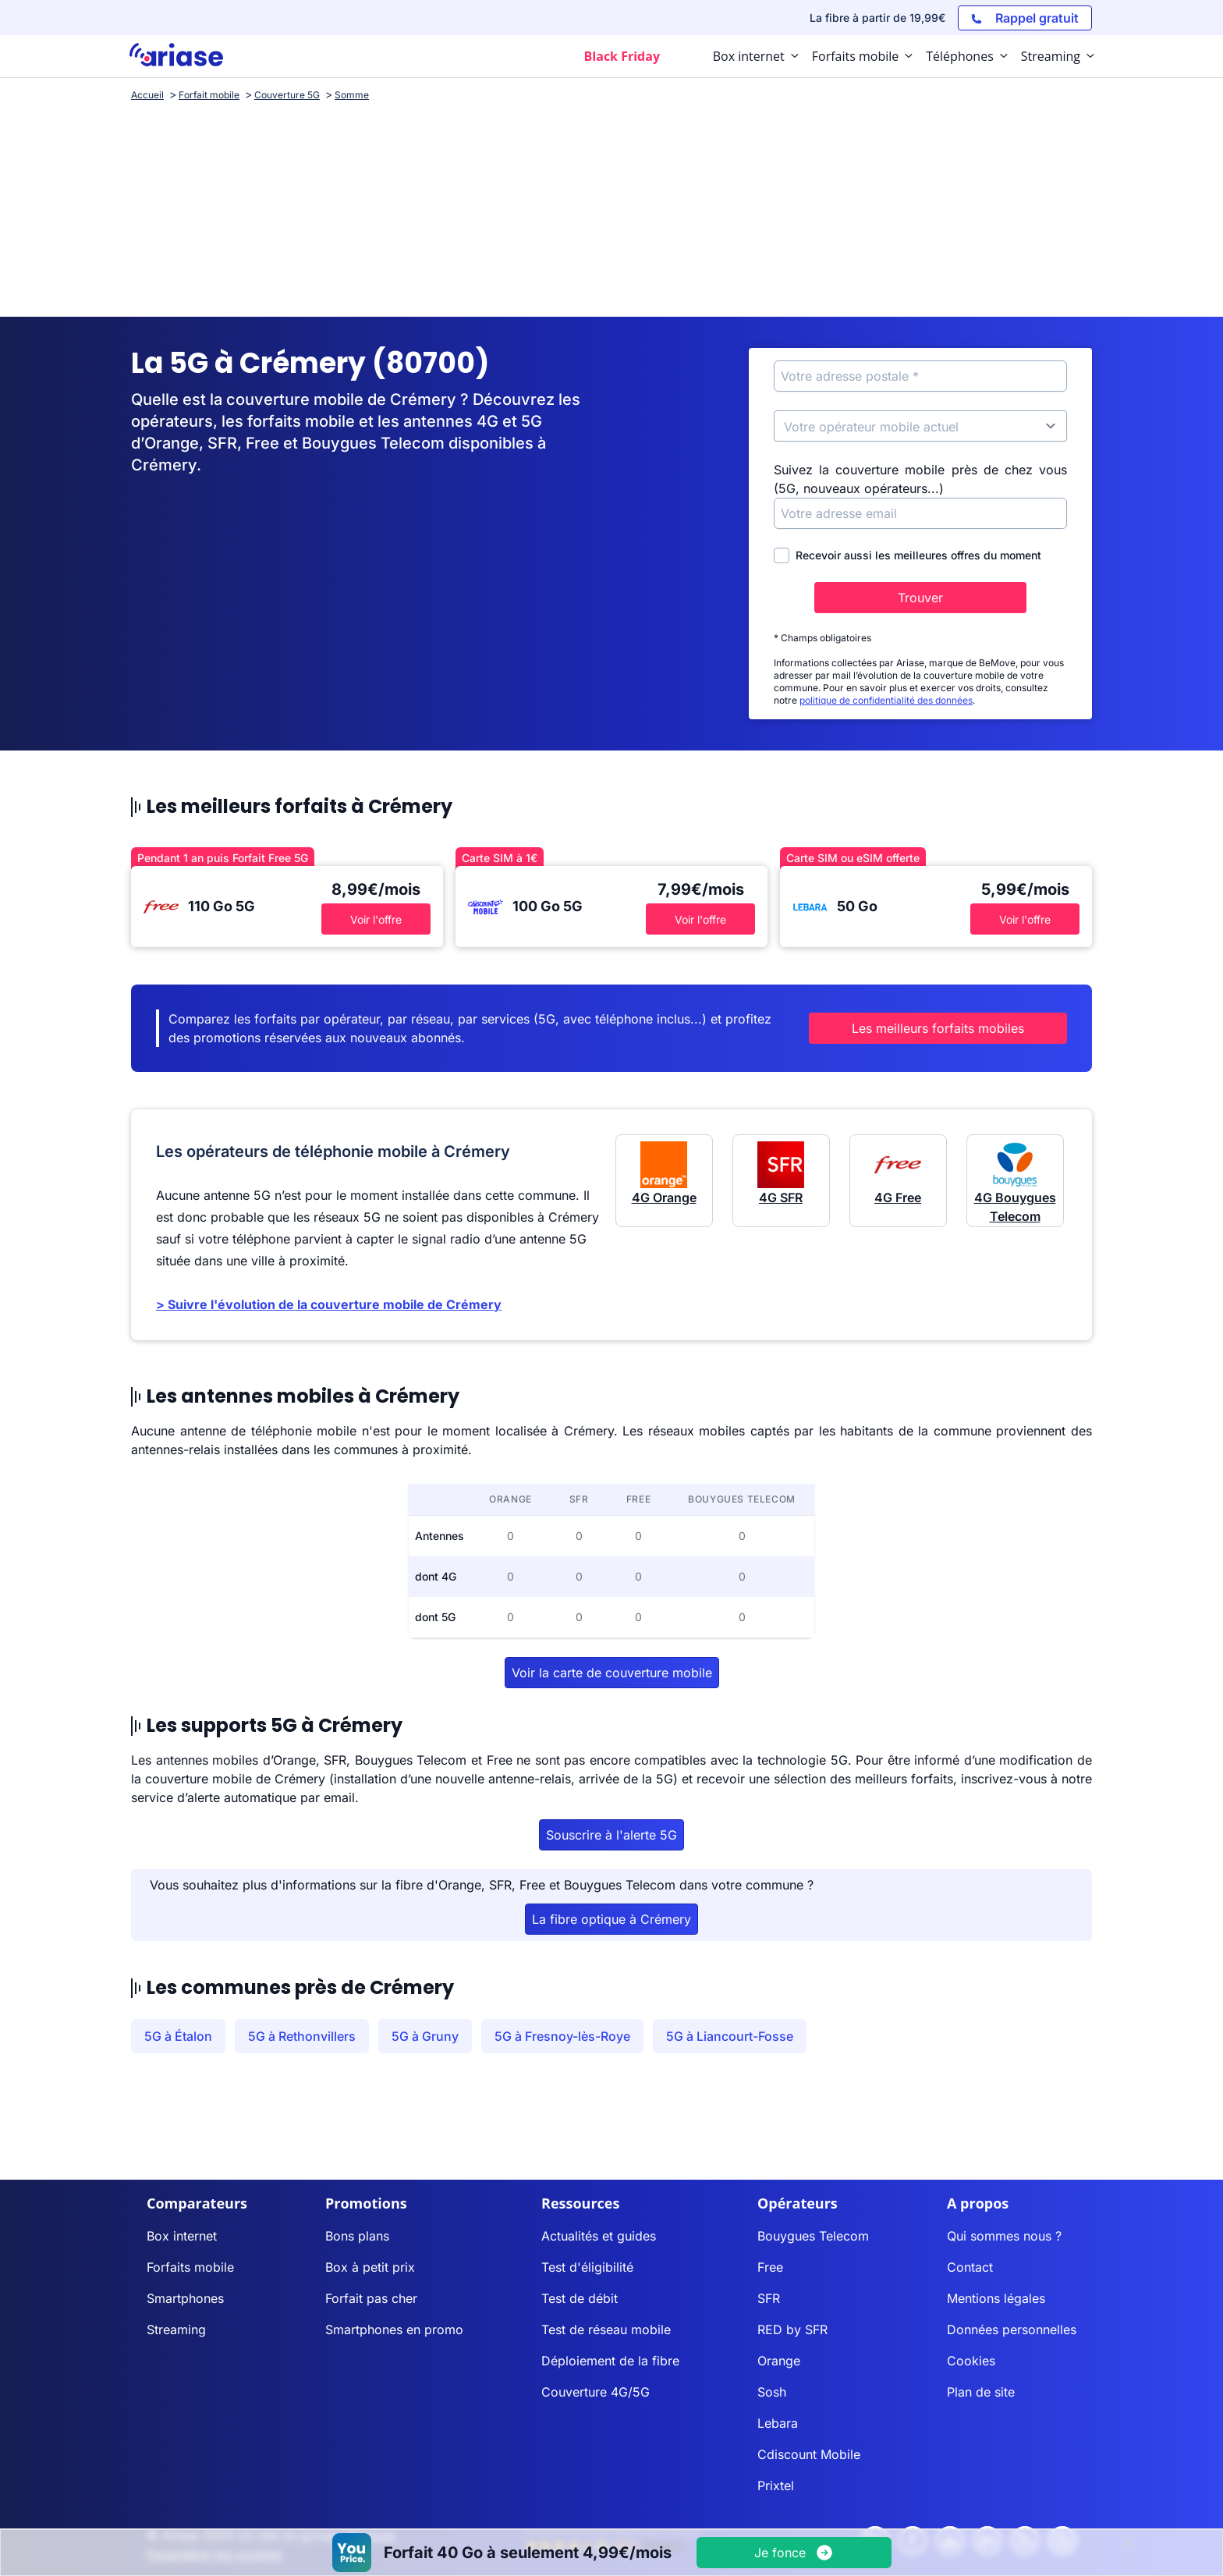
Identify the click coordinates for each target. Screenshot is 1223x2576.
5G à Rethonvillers (302, 2036)
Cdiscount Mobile (808, 2454)
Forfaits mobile (190, 2267)
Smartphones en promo (394, 2329)
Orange (778, 2360)
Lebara (777, 2423)
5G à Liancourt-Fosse (729, 2036)
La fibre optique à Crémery (611, 1919)
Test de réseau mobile (606, 2329)
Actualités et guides (598, 2236)
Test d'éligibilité (587, 2267)
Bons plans (357, 2236)
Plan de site (981, 2392)
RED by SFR (792, 2329)
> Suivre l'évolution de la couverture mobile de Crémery (329, 1304)
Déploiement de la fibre (610, 2360)
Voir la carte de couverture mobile (612, 1672)
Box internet (182, 2236)
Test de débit (579, 2298)
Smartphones (185, 2298)
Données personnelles (1011, 2329)
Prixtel (775, 2485)
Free (770, 2267)
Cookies (971, 2360)
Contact (970, 2267)
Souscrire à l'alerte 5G (611, 1835)
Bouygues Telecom (813, 2236)
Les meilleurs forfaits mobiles (938, 1028)
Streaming (176, 2329)
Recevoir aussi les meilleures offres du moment (907, 555)
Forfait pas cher (371, 2298)
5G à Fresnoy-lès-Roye (562, 2036)
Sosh (771, 2392)
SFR (768, 2298)
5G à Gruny (425, 2036)
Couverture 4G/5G (595, 2392)
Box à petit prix (370, 2267)
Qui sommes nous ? (1004, 2236)
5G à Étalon (178, 2036)
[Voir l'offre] (794, 2552)
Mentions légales (996, 2298)
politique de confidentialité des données (886, 700)
